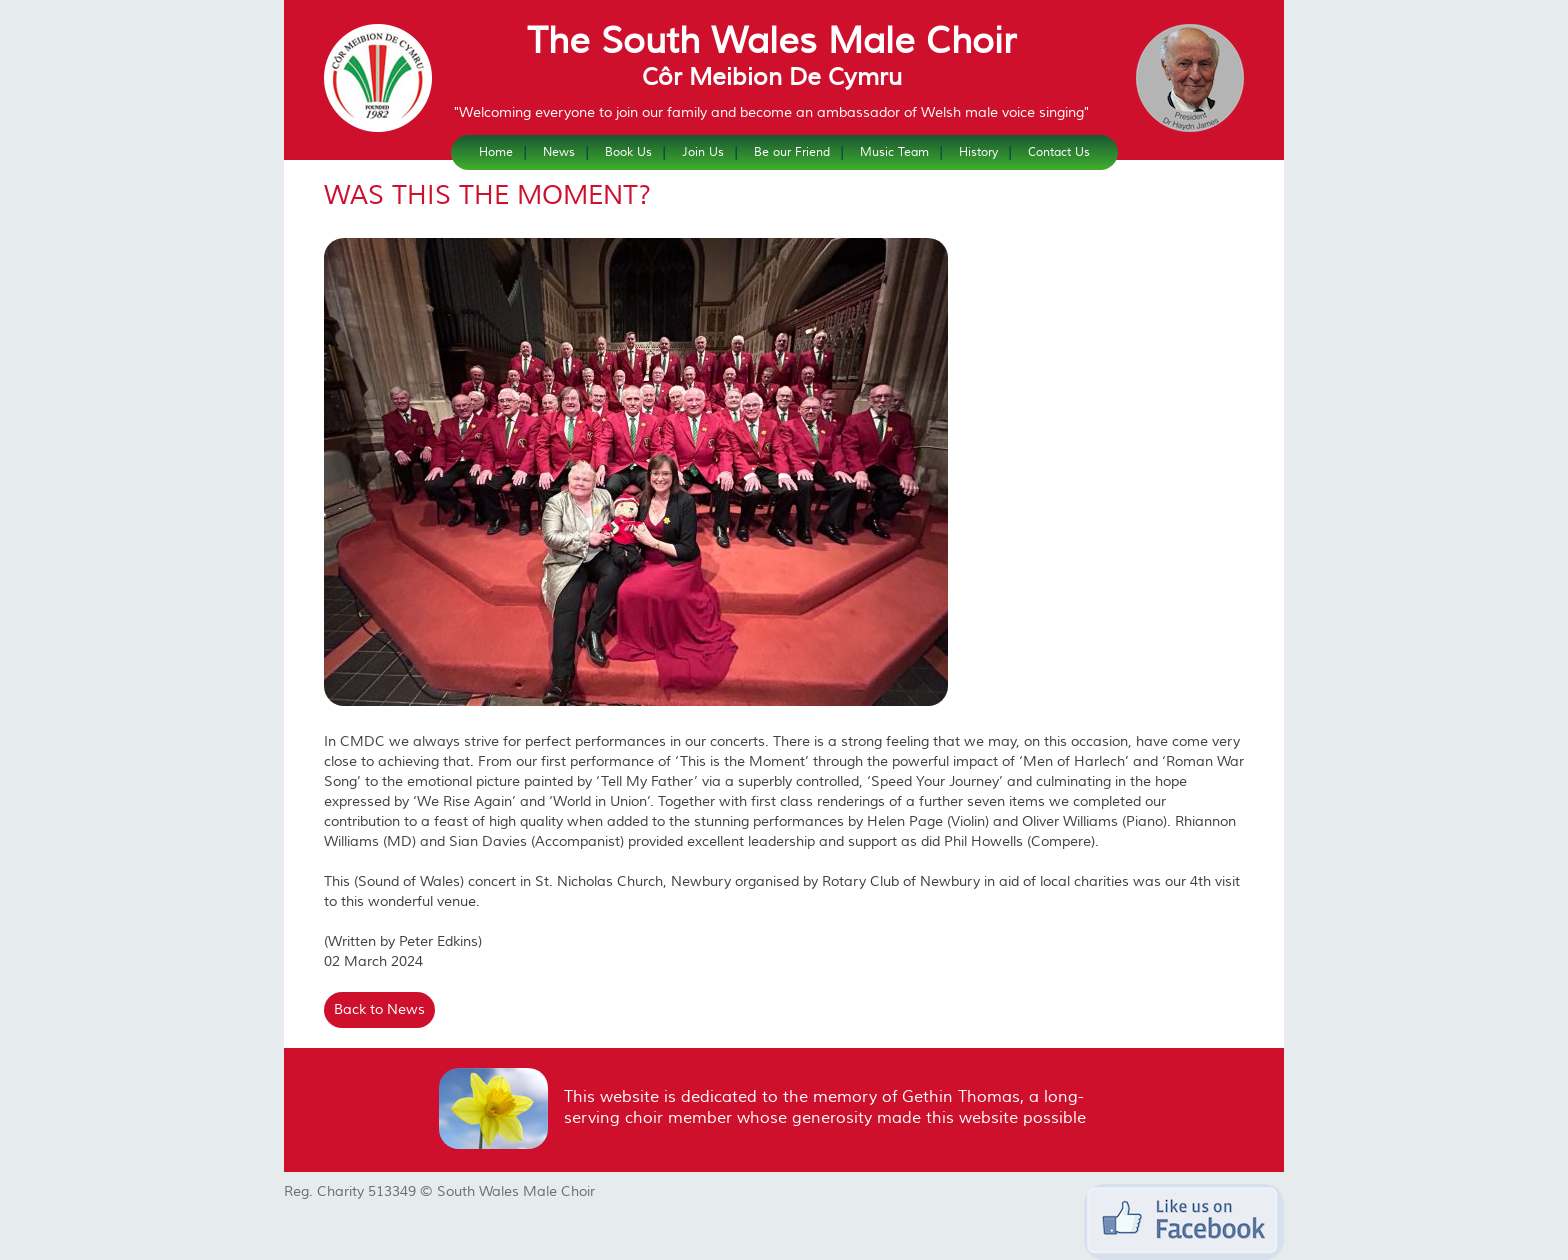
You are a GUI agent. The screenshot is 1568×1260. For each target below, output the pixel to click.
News (559, 152)
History (978, 152)
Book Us (628, 152)
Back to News (379, 1010)
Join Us (703, 152)
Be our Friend (792, 152)
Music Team (894, 152)
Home (496, 152)
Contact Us (1059, 152)
